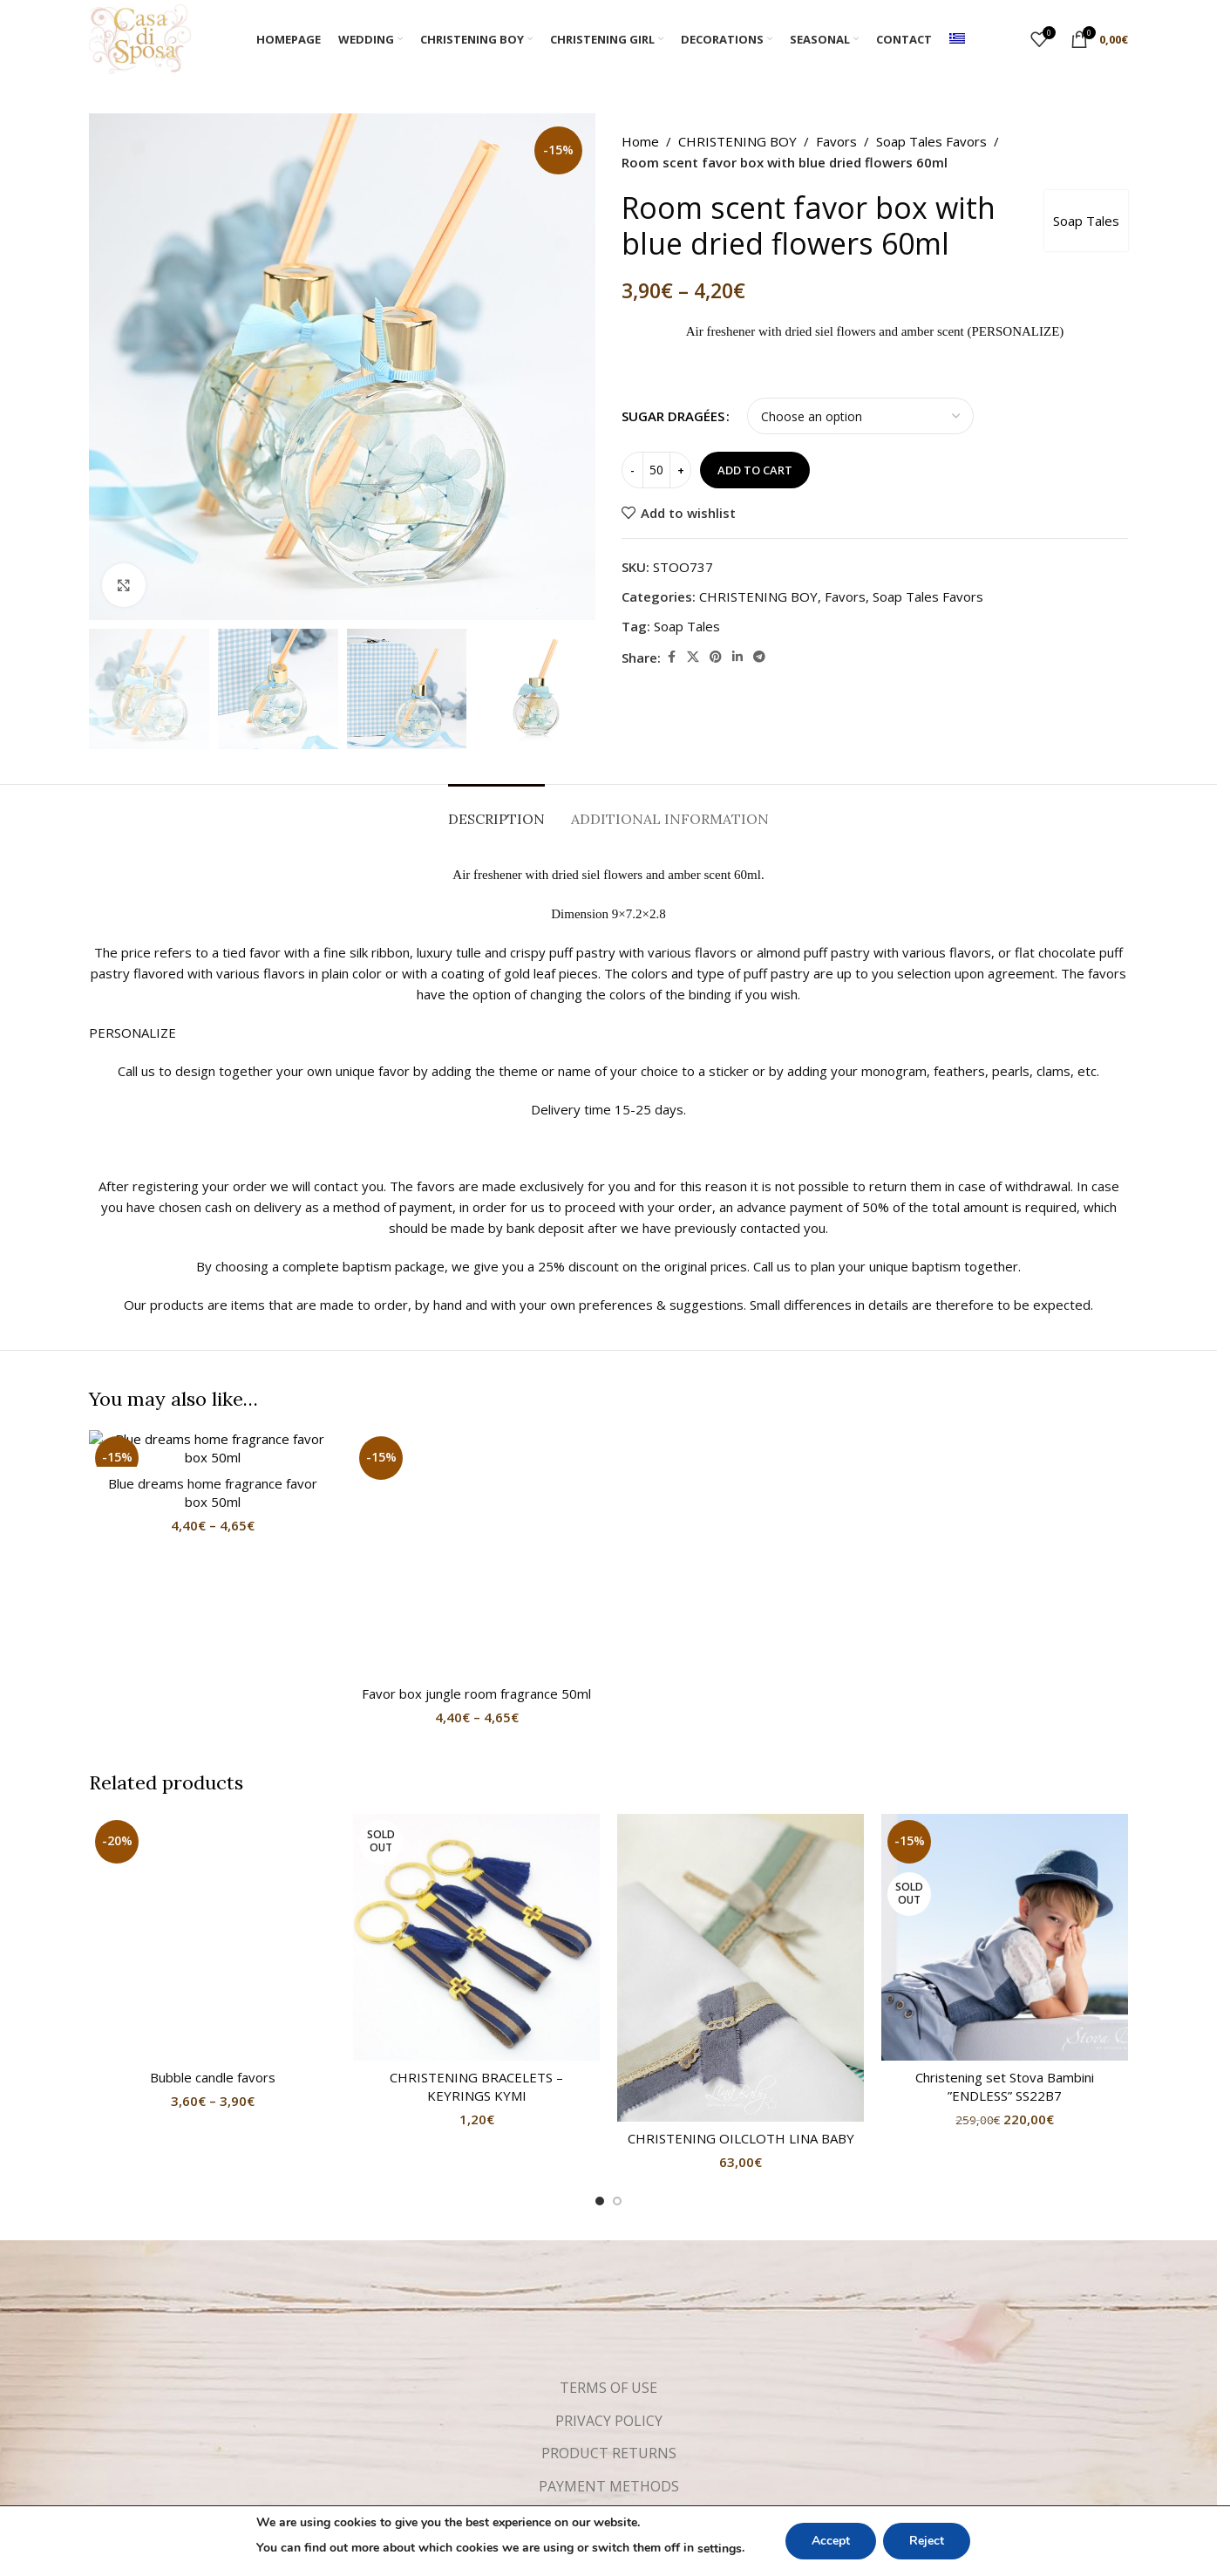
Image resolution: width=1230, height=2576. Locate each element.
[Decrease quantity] (632, 470)
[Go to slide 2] (617, 2009)
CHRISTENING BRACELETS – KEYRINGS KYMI (476, 1894)
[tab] (496, 810)
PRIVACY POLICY (609, 2229)
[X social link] (693, 657)
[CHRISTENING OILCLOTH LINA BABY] (740, 1776)
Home (640, 141)
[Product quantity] (656, 470)
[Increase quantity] (680, 470)
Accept (831, 2540)
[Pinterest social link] (715, 657)
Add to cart (754, 470)
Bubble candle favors (212, 1657)
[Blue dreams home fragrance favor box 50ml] (212, 1448)
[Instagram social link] (624, 2380)
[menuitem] (957, 39)
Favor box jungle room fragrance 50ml (476, 1466)
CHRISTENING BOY (737, 141)
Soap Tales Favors (931, 141)
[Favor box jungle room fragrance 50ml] (476, 1439)
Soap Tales (1086, 220)
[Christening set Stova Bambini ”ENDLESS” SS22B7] (1004, 1745)
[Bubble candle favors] (212, 1631)
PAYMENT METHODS (609, 2294)
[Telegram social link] (759, 657)
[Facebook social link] (671, 657)
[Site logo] (140, 37)
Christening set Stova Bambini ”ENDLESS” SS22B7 (1004, 1894)
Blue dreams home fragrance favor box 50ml (212, 1492)
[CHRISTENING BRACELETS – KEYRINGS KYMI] (476, 1745)
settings (719, 2548)
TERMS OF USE (608, 2195)
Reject (926, 2540)
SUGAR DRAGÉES (673, 416)
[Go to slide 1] (599, 2009)
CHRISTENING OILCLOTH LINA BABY (741, 1946)
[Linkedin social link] (737, 657)
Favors (836, 141)
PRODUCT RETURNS (608, 2261)
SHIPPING (609, 2326)
